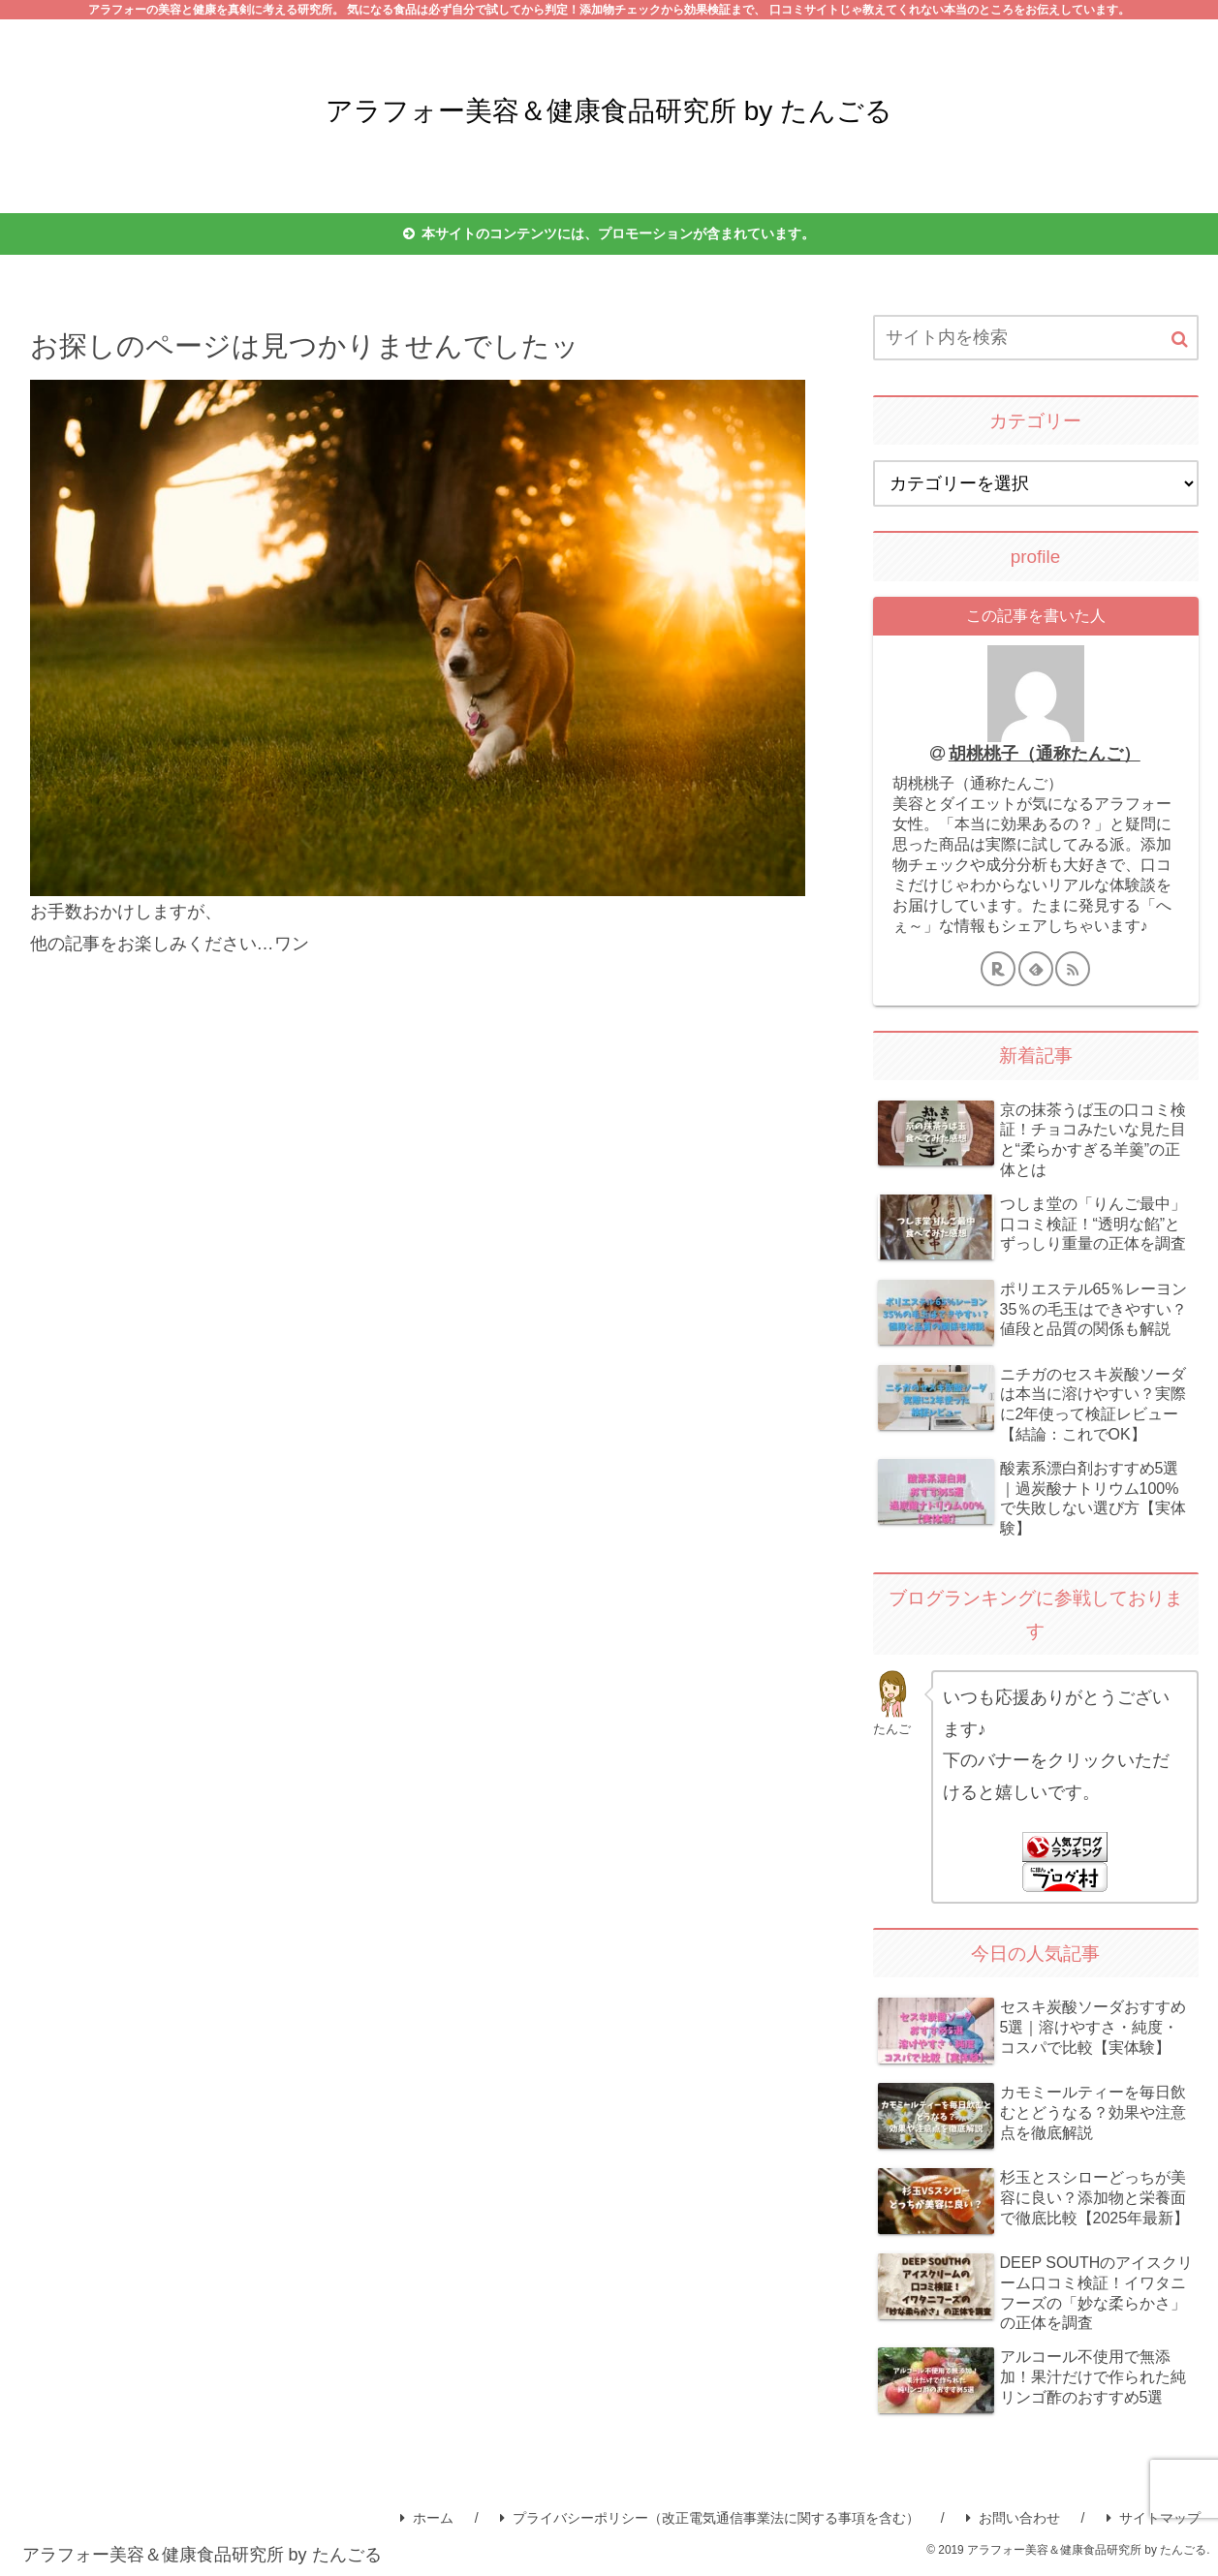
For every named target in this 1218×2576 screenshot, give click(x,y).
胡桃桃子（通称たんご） (1044, 753)
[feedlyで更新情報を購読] (1035, 968)
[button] (1180, 339)
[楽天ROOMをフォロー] (998, 968)
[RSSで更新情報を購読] (1072, 968)
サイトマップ (1154, 2518)
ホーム (426, 2518)
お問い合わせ (1013, 2518)
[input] (1036, 337)
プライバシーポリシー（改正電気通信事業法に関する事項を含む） (710, 2518)
